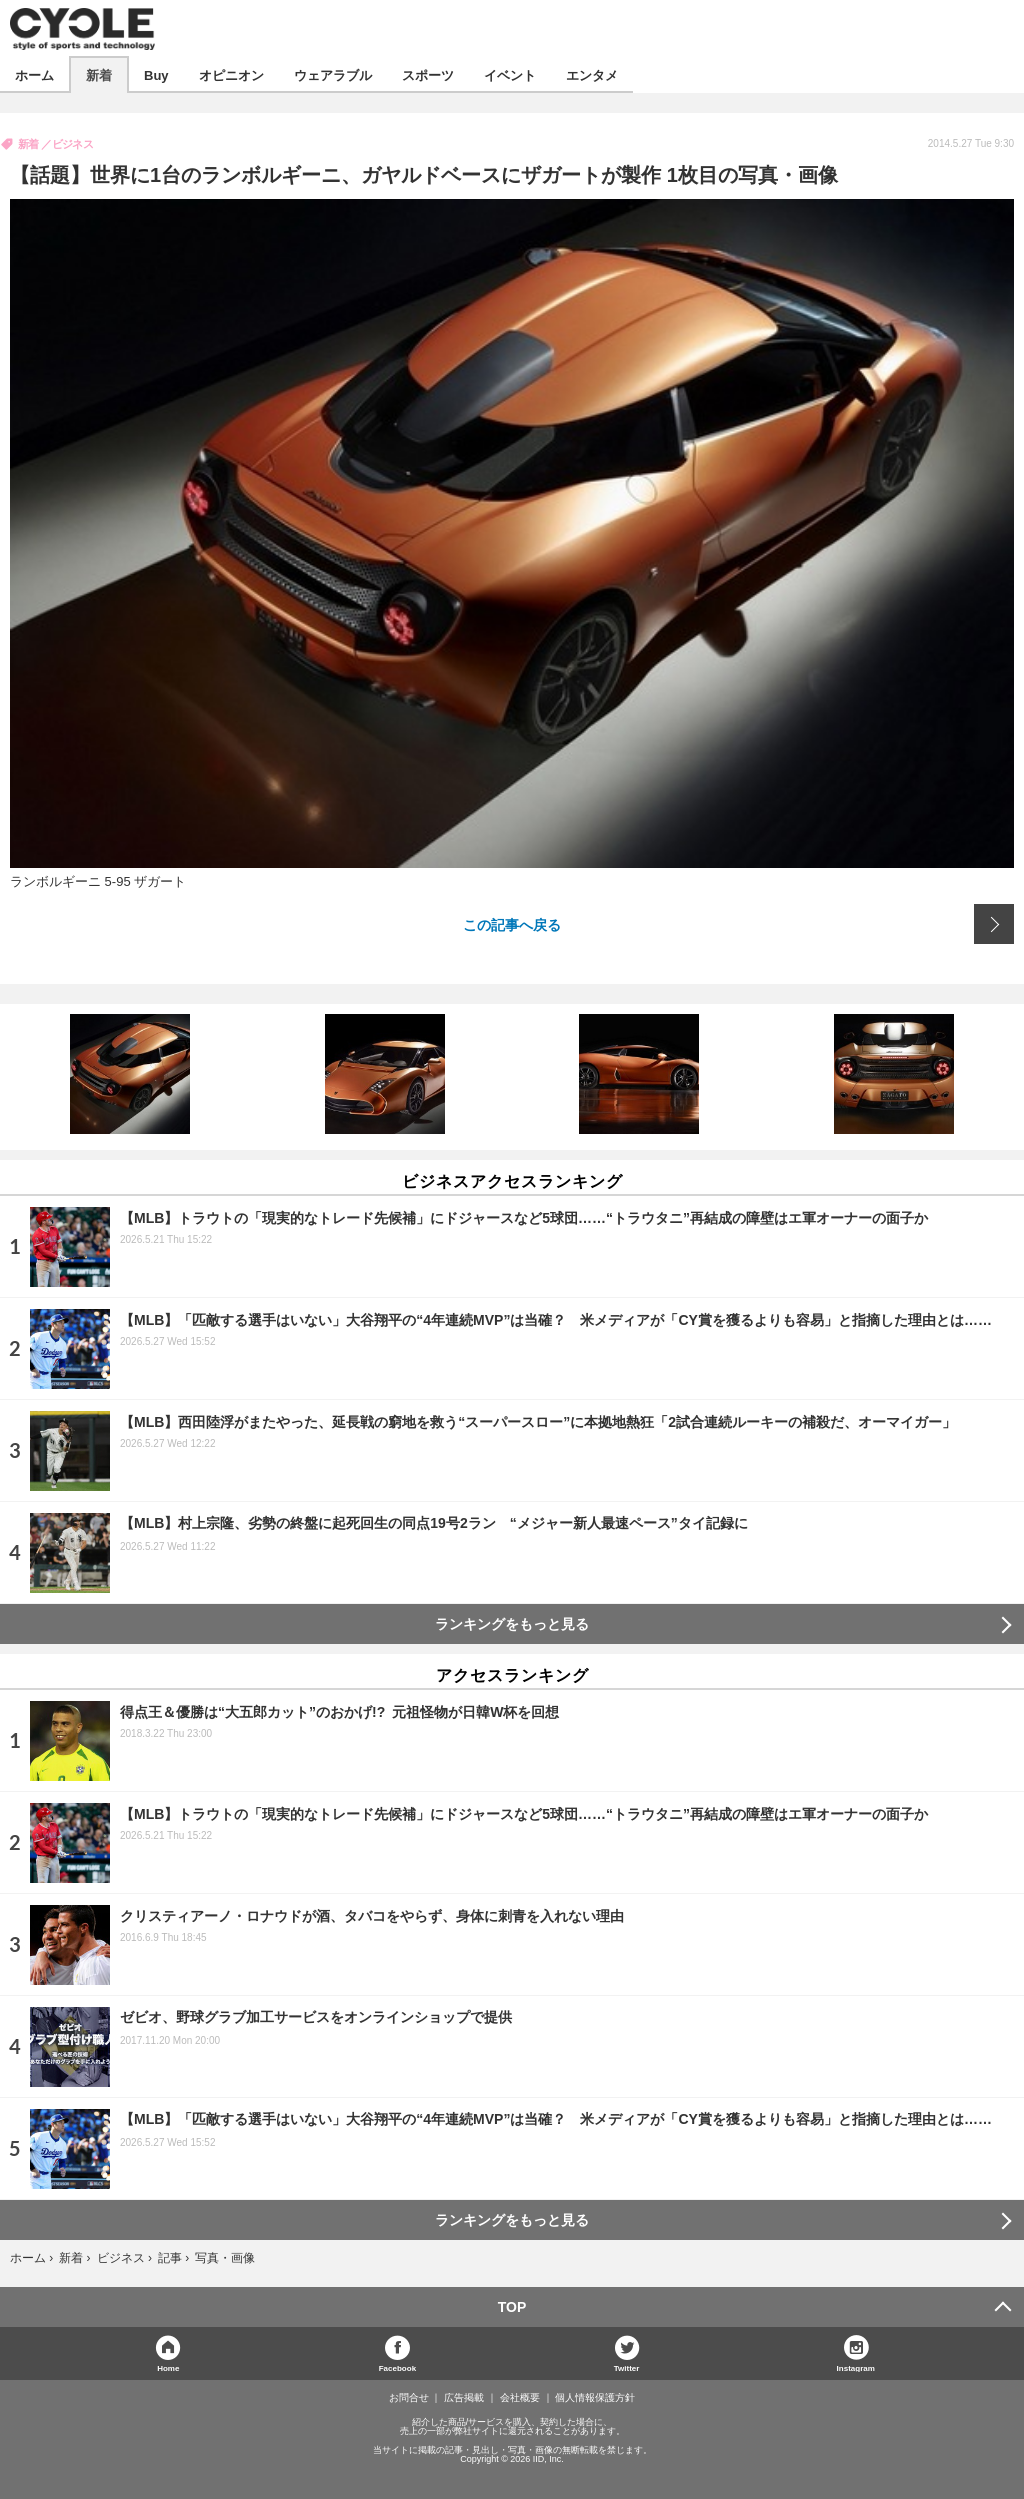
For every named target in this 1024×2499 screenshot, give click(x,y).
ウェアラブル (333, 74)
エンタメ (592, 74)
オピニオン (231, 74)
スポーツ (428, 74)
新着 (99, 74)
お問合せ (409, 2398)
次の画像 (994, 924)
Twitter (627, 2367)
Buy (156, 74)
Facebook (397, 2367)
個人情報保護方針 (595, 2398)
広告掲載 (464, 2398)
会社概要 (520, 2398)
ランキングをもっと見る (512, 1624)
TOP (512, 2307)
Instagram (856, 2367)
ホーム (34, 74)
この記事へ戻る (512, 924)
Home (168, 2367)
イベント (510, 74)
